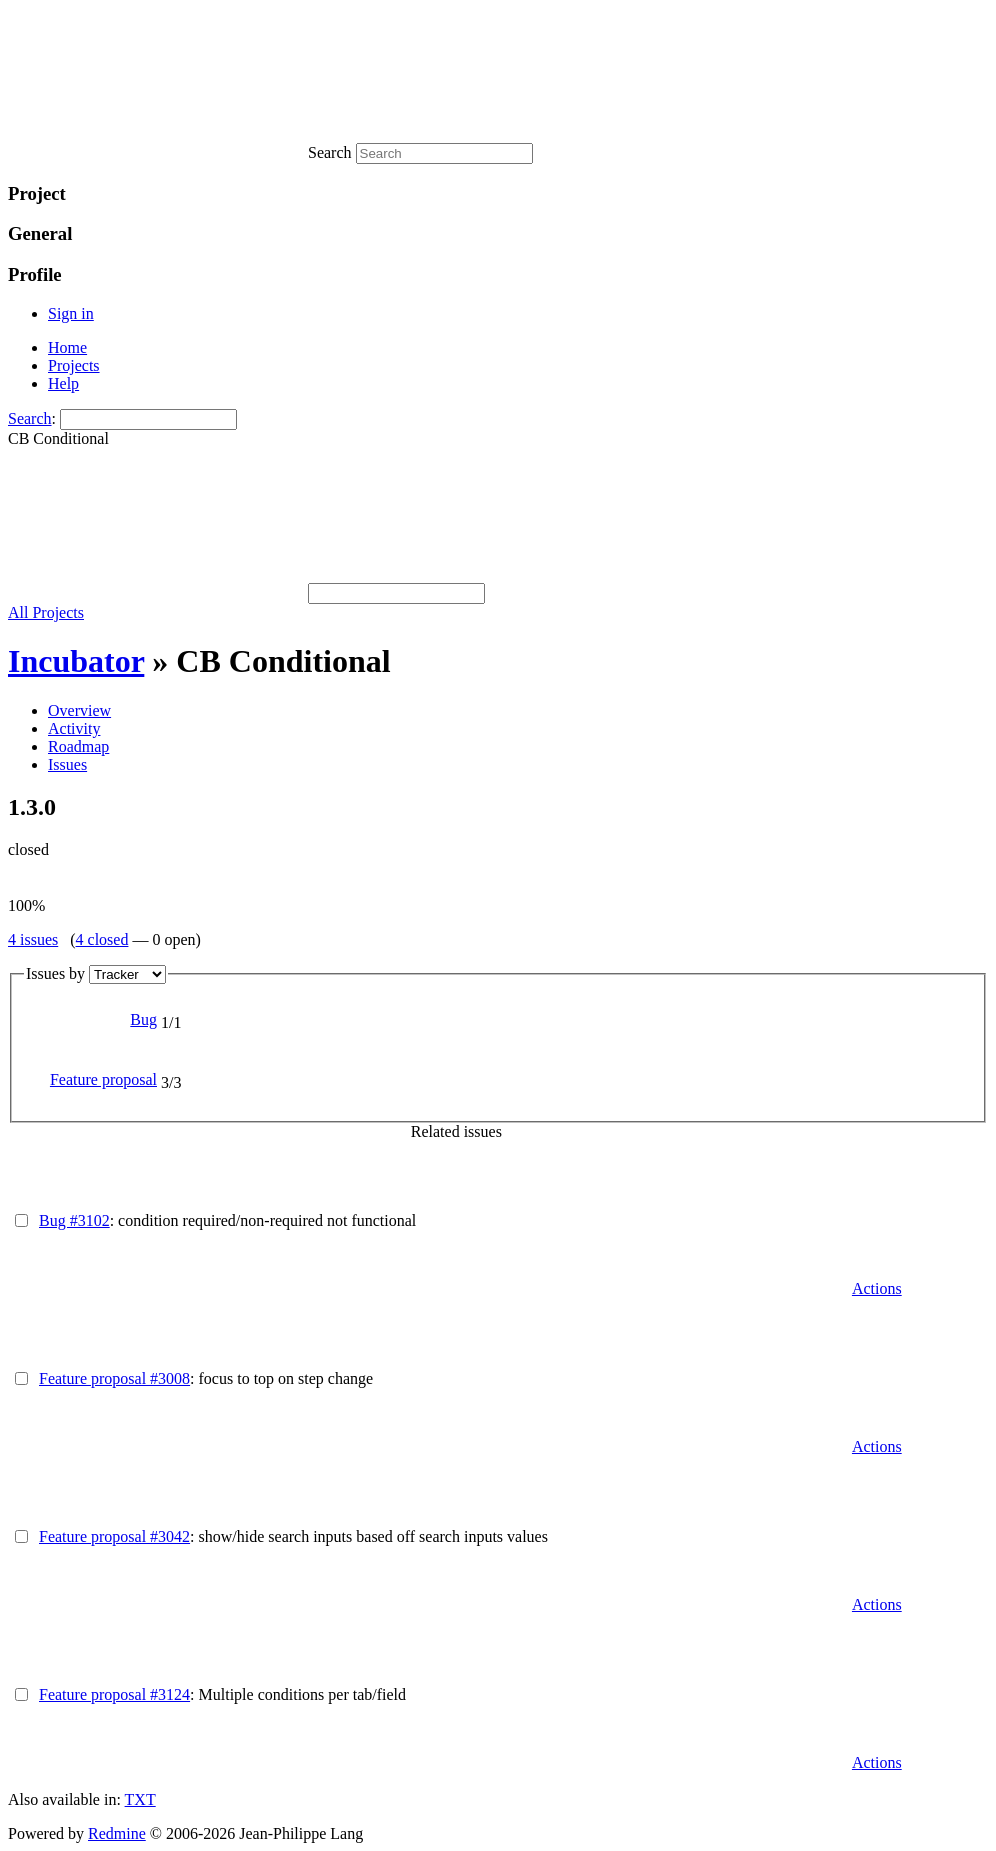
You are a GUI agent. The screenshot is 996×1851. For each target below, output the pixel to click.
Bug (143, 1019)
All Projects (46, 612)
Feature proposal (103, 1079)
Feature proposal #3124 (114, 1694)
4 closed (102, 939)
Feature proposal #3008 (114, 1378)
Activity (74, 728)
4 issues (33, 939)
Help (63, 383)
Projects (74, 365)
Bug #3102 (74, 1220)
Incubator (76, 661)
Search (30, 418)
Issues (67, 764)
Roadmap (78, 746)
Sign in (71, 313)
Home (67, 347)
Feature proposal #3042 (114, 1536)
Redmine (117, 1833)
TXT (140, 1799)
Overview (79, 710)
